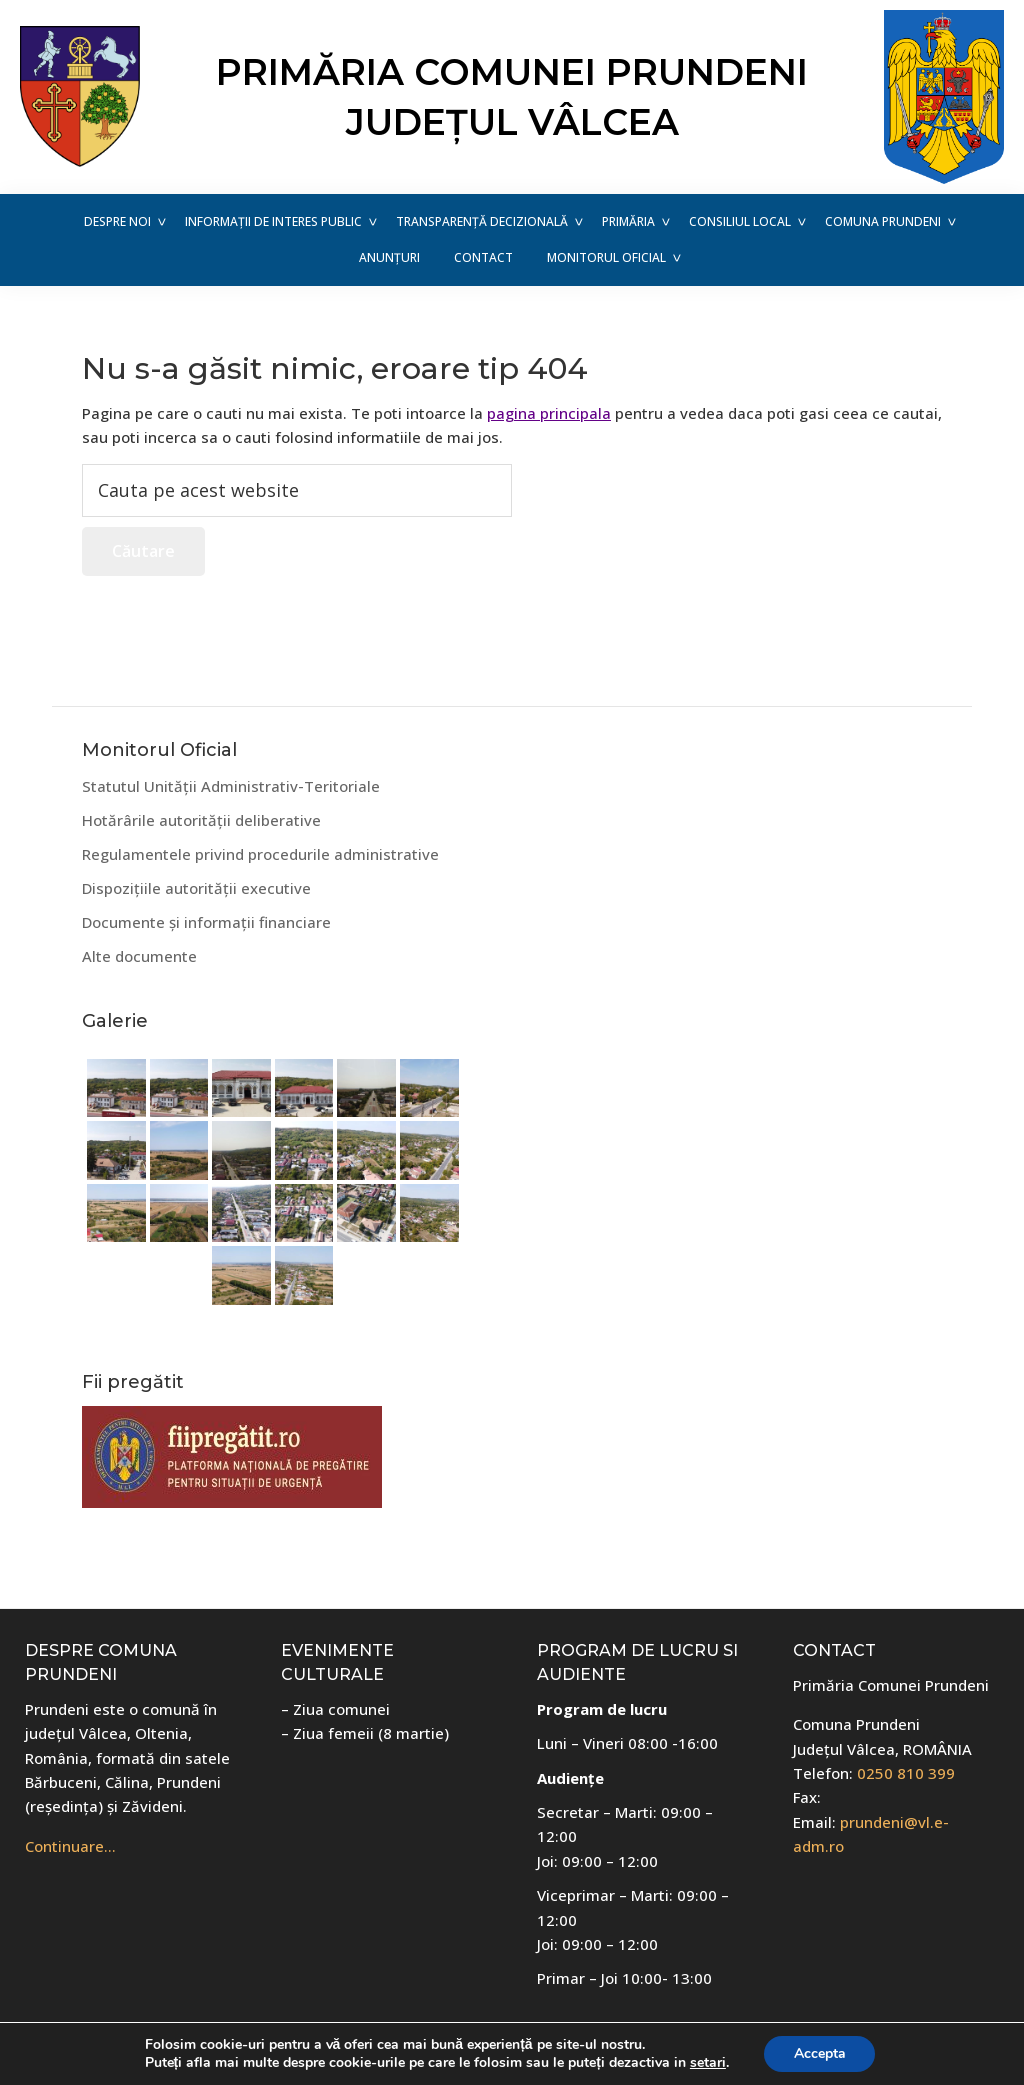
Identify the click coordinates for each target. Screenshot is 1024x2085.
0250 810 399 (906, 1773)
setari (708, 2063)
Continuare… (70, 1846)
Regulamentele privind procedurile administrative (260, 854)
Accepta (820, 2053)
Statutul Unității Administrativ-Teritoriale (231, 786)
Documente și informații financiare (206, 922)
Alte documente (139, 956)
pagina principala (549, 413)
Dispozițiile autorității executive (196, 888)
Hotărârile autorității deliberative (201, 820)
